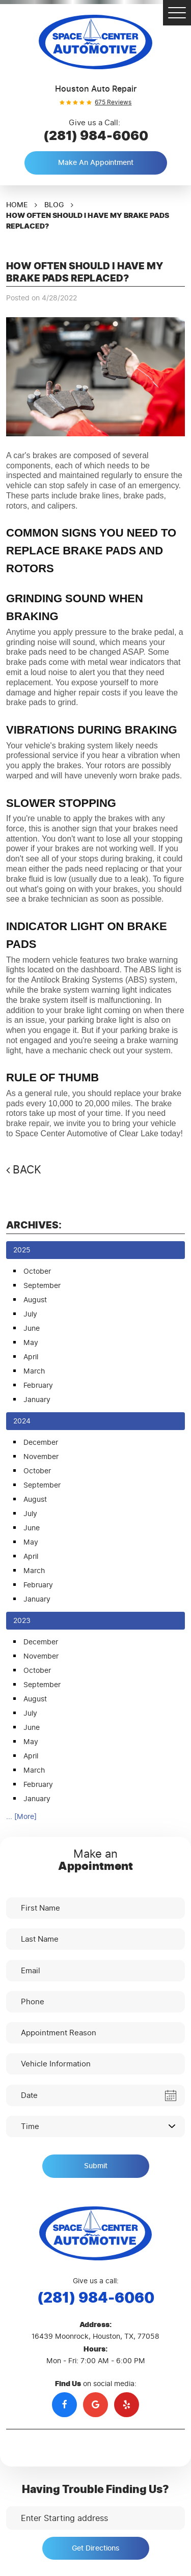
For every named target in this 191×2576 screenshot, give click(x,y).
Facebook (64, 2404)
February (38, 1385)
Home (17, 205)
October (37, 1271)
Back (27, 1170)
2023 (22, 1620)
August (35, 1300)
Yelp (126, 2404)
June (31, 1328)
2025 (22, 1250)
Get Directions (96, 2548)
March (34, 1371)
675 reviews (113, 102)
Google (95, 2404)
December (40, 1442)
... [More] (21, 1816)
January (36, 1399)
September (42, 1285)
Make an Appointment (95, 162)
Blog (54, 205)
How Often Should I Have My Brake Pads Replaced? (87, 221)
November (41, 1456)
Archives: (34, 1225)
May (30, 1342)
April (30, 1357)
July (30, 1314)
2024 (22, 1421)
